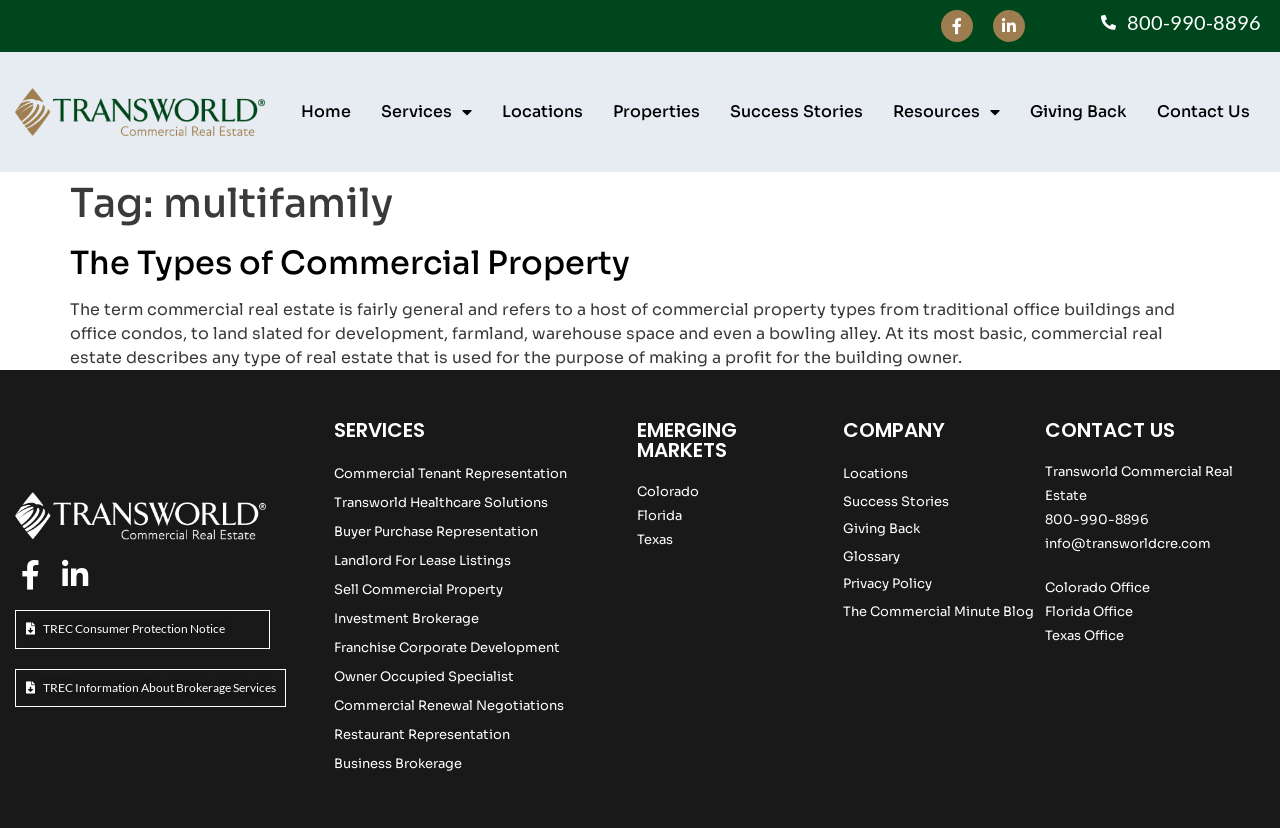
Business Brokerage (398, 763)
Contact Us (1203, 111)
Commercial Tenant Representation (450, 473)
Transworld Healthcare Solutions (441, 502)
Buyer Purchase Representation (436, 531)
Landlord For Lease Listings (422, 560)
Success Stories (796, 111)
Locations (542, 111)
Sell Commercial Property (418, 589)
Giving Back (1078, 111)
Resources (946, 112)
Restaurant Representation (422, 734)
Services (426, 112)
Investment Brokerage (406, 618)
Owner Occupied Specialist (424, 676)
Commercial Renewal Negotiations (449, 705)
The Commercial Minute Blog (938, 611)
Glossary (871, 556)
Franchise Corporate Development (447, 647)
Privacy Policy (887, 583)
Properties (656, 111)
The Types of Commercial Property (350, 263)
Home (326, 111)
